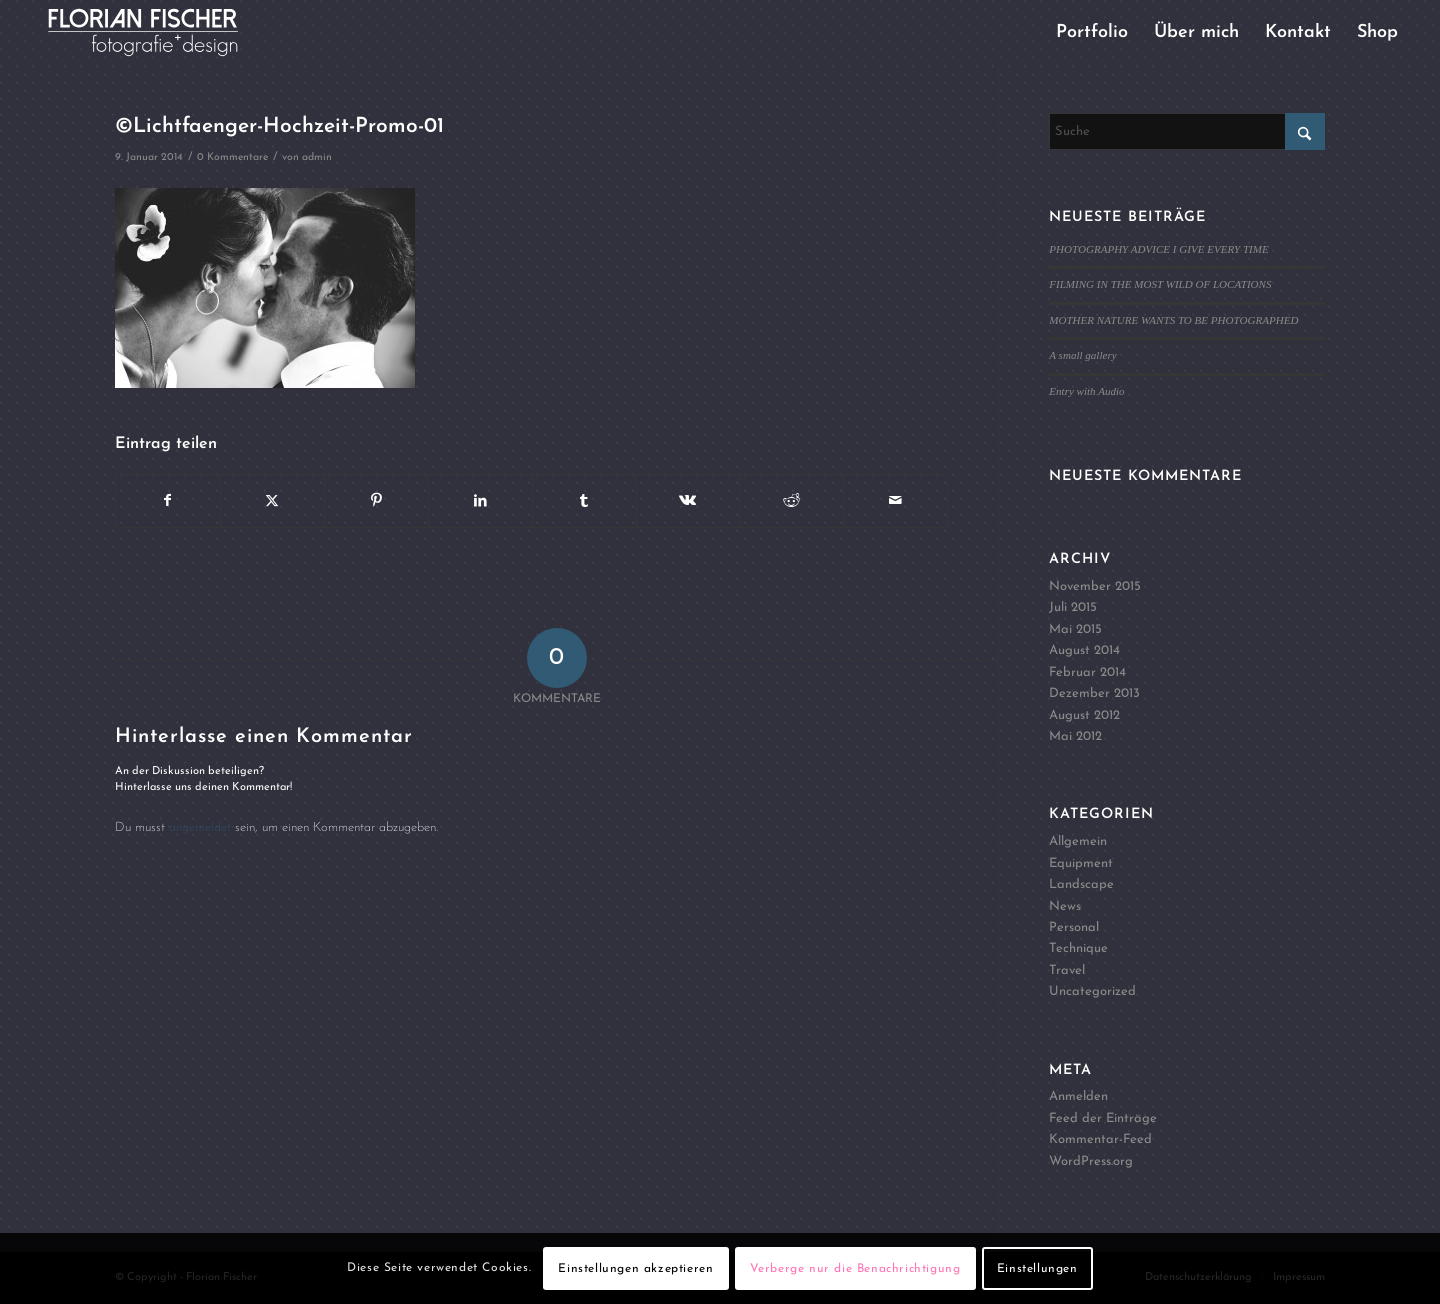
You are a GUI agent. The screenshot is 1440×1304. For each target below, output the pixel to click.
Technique (1078, 948)
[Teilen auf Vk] (688, 501)
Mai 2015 (1075, 629)
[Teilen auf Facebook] (168, 501)
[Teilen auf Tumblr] (584, 501)
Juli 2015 (1073, 607)
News (1065, 906)
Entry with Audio (1086, 391)
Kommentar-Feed (1100, 1139)
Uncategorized (1092, 991)
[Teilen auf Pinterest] (376, 501)
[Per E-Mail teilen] (895, 501)
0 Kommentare (232, 157)
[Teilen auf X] (272, 501)
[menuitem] (1092, 32)
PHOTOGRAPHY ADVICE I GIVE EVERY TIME (1158, 249)
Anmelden (1078, 1096)
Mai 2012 (1075, 736)
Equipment (1081, 863)
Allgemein (1078, 841)
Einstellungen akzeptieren (635, 1269)
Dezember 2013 (1094, 693)
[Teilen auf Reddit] (791, 501)
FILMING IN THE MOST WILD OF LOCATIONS (1160, 284)
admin (317, 157)
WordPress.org (1091, 1161)
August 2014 (1084, 650)
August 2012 (1084, 715)
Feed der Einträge (1103, 1118)
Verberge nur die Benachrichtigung (855, 1269)
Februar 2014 (1087, 672)
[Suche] (1187, 131)
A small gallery (1082, 355)
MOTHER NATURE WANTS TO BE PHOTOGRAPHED (1173, 320)
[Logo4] (159, 32)
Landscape (1081, 884)
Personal (1074, 927)
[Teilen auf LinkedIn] (480, 501)
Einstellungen (1037, 1269)
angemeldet (200, 827)
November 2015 (1095, 586)
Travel (1067, 970)
